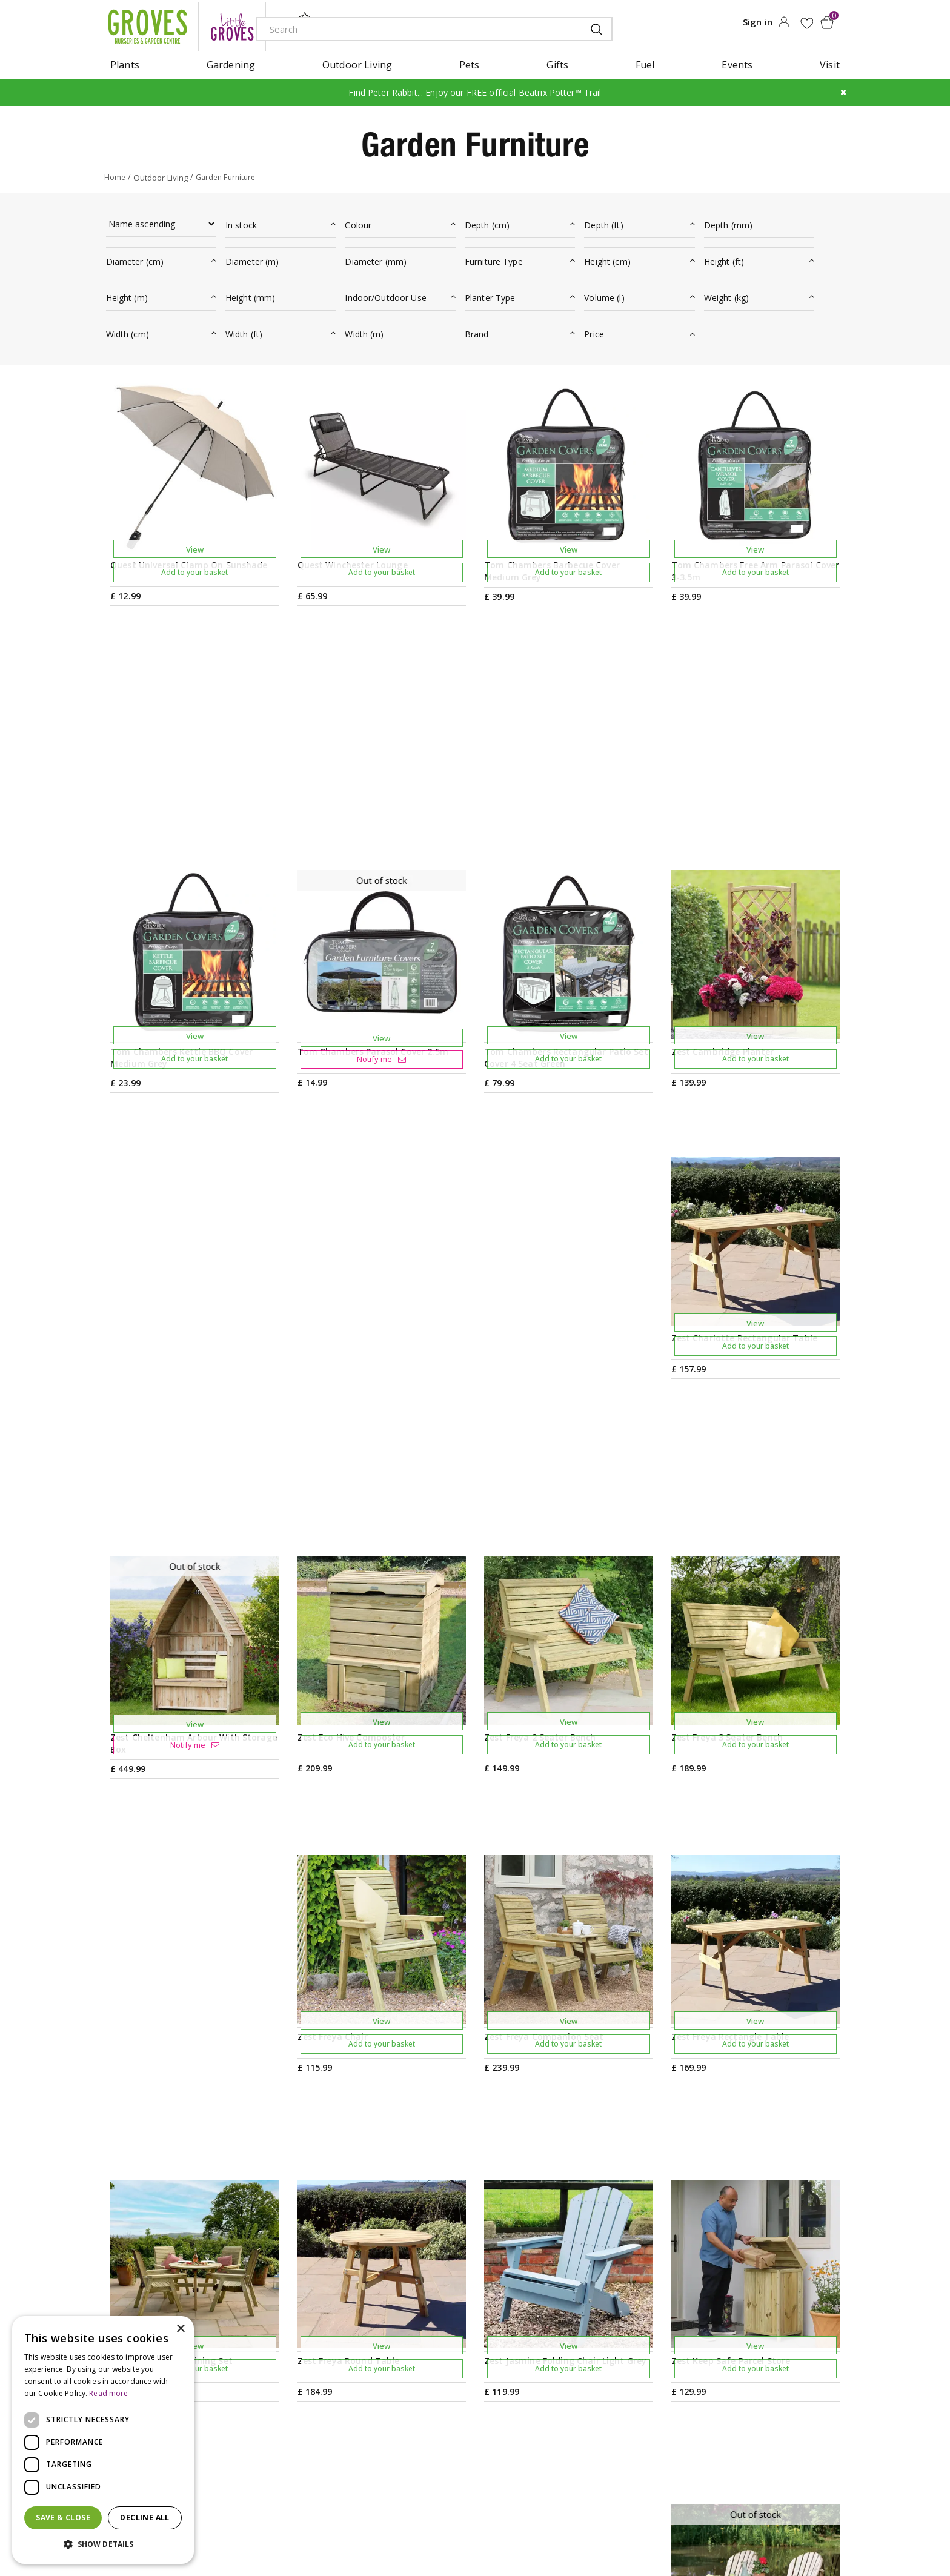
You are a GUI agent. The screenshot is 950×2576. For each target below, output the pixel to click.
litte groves (232, 24)
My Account (739, 2321)
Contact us (585, 2379)
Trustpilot (735, 2399)
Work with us (439, 2418)
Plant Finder (588, 2360)
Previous (441, 2147)
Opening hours (595, 2341)
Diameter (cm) (135, 257)
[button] (103, 2544)
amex (703, 2531)
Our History (435, 2379)
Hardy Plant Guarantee (765, 2418)
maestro (785, 2531)
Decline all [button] (144, 2517)
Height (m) (127, 293)
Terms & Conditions (446, 2530)
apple (731, 2531)
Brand (477, 330)
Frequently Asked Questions (624, 2418)
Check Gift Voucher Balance (775, 2360)
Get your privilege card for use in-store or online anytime (736, 2229)
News (421, 2341)
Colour (358, 221)
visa (840, 2531)
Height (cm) (607, 257)
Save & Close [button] (63, 2517)
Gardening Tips (444, 2321)
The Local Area (594, 2438)
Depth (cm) (487, 221)
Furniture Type (494, 257)
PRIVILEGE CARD (589, 2229)
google (758, 2531)
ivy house (305, 24)
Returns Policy (745, 2438)
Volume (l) (604, 293)
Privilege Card (744, 2379)
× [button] (180, 2329)
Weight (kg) (726, 293)
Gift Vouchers (743, 2341)
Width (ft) (243, 330)
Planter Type (490, 293)
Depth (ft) (603, 221)
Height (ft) (724, 257)
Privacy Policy (513, 2530)
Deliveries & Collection (611, 2399)
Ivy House (431, 2360)
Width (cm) (127, 330)
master (812, 2531)
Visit (570, 2321)
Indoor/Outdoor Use (386, 293)
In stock (241, 221)
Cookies (560, 2530)
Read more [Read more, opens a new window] (108, 2393)
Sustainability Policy (454, 2399)
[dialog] (103, 2440)
